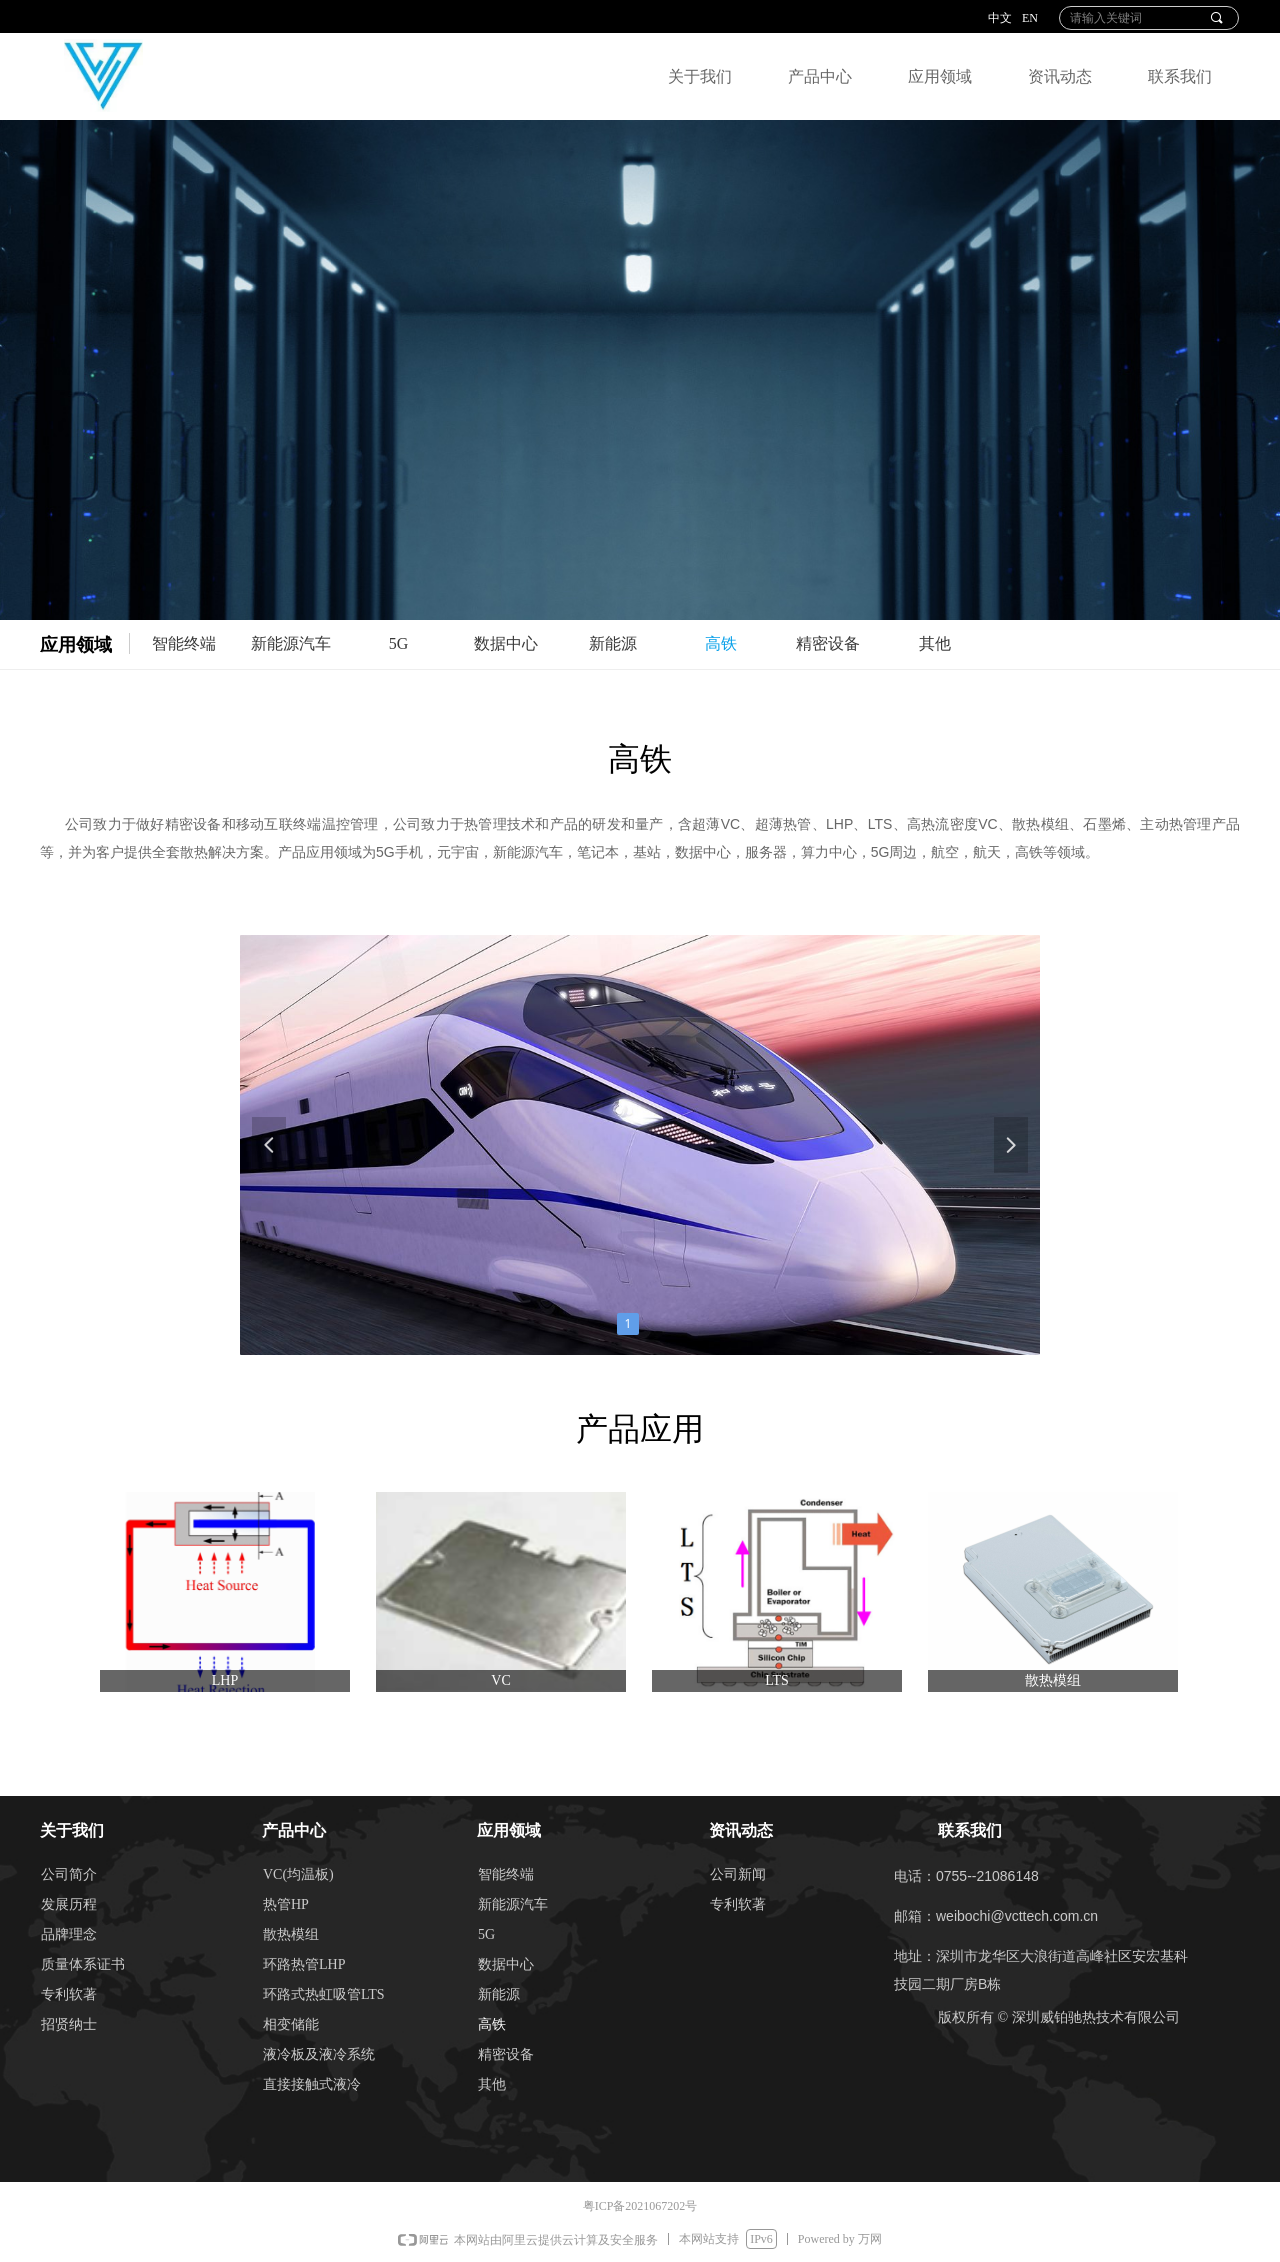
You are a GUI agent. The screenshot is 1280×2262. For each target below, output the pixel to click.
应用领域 (940, 76)
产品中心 (820, 76)
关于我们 (700, 76)
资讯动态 (1060, 76)
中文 (1000, 18)
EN (1030, 18)
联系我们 (1180, 76)
